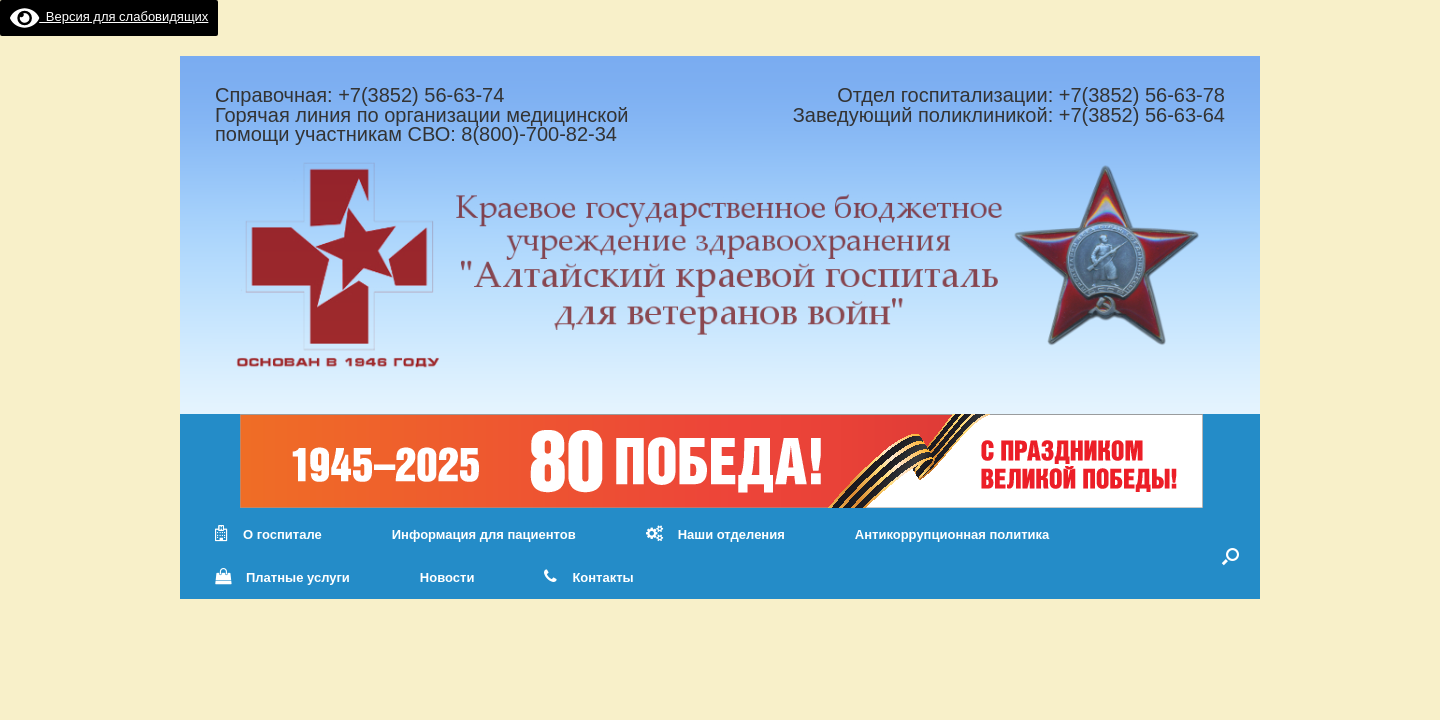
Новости (447, 577)
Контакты (588, 577)
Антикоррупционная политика (952, 534)
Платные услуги (282, 577)
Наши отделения (715, 534)
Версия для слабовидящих (109, 16)
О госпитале (268, 534)
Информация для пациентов (484, 534)
